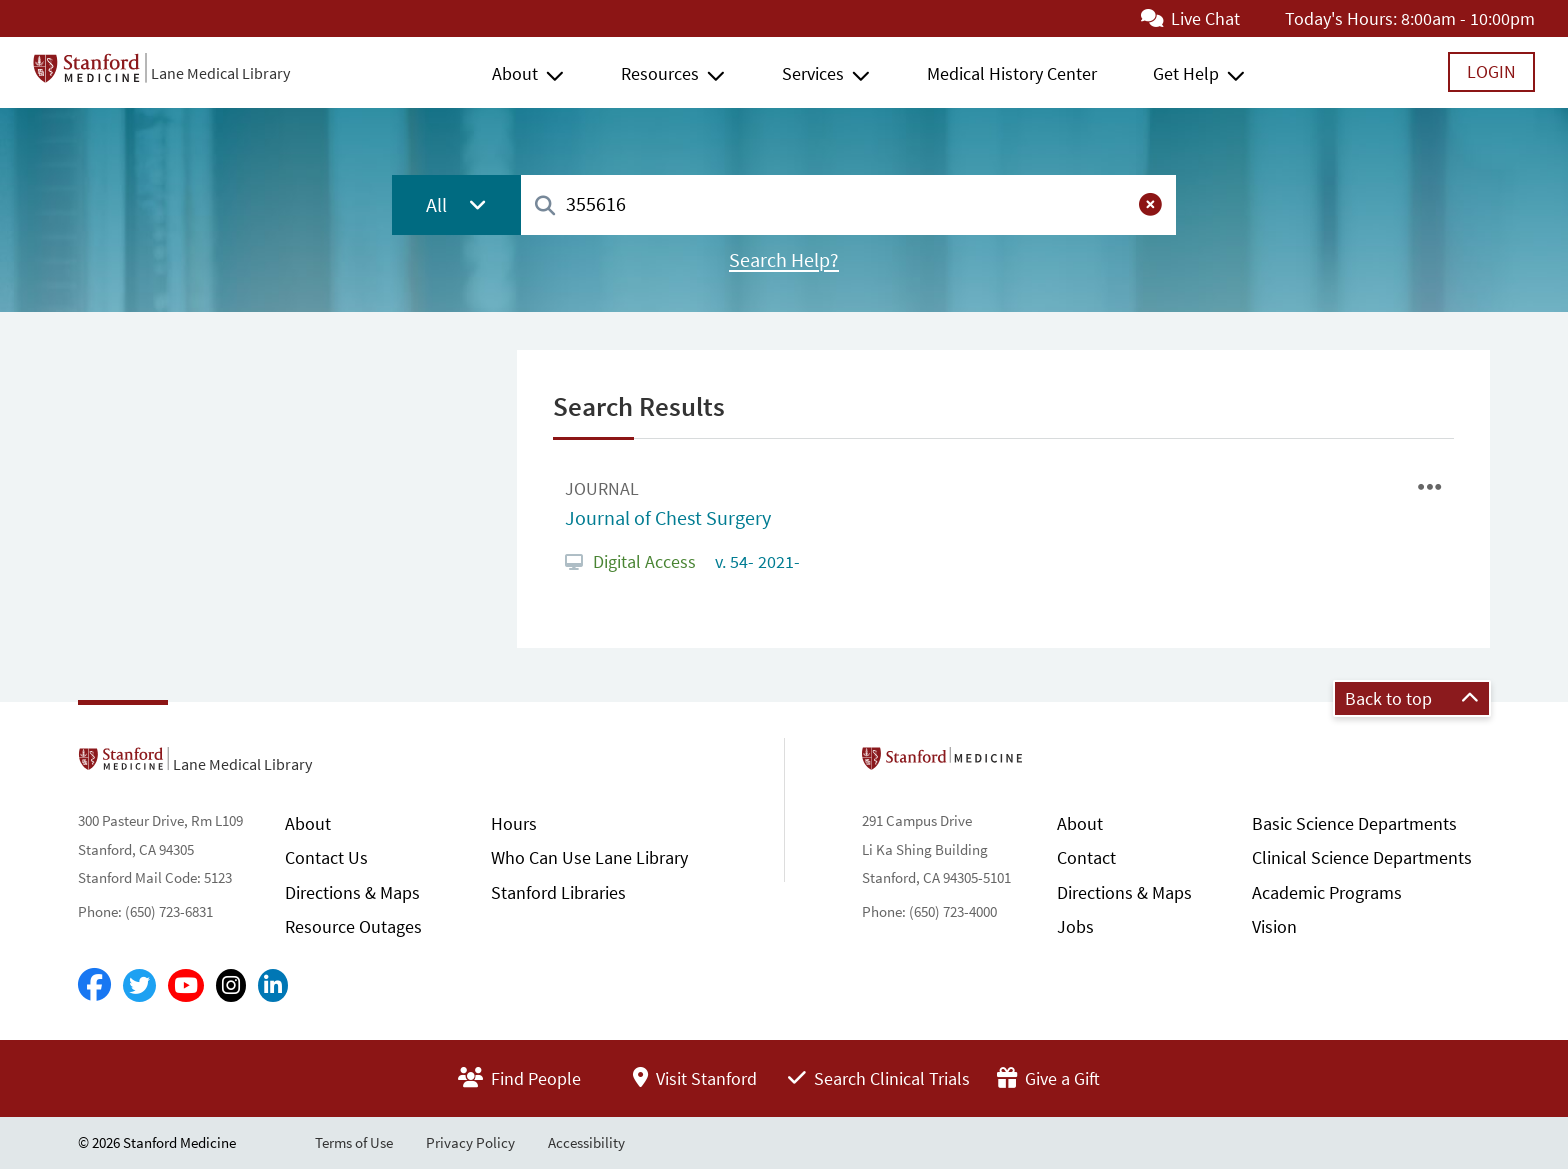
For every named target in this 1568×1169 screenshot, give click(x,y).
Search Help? (784, 260)
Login (1491, 71)
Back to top (1412, 698)
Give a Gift (1048, 1078)
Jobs (1075, 926)
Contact (1086, 857)
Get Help (1186, 73)
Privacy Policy (470, 1142)
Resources (660, 73)
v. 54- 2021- (755, 561)
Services (813, 73)
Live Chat (1190, 18)
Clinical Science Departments (1362, 857)
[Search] (545, 206)
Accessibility (586, 1142)
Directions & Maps (352, 892)
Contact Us (326, 857)
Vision (1274, 926)
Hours (514, 823)
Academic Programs (1327, 892)
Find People (519, 1078)
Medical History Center (1012, 73)
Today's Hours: (1341, 18)
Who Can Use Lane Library (589, 857)
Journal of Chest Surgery (668, 518)
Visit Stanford (695, 1078)
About (515, 73)
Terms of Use (354, 1142)
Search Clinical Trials (879, 1078)
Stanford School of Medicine (1057, 764)
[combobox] (848, 204)
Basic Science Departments (1354, 823)
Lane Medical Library (220, 73)
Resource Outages (353, 926)
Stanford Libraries (558, 892)
